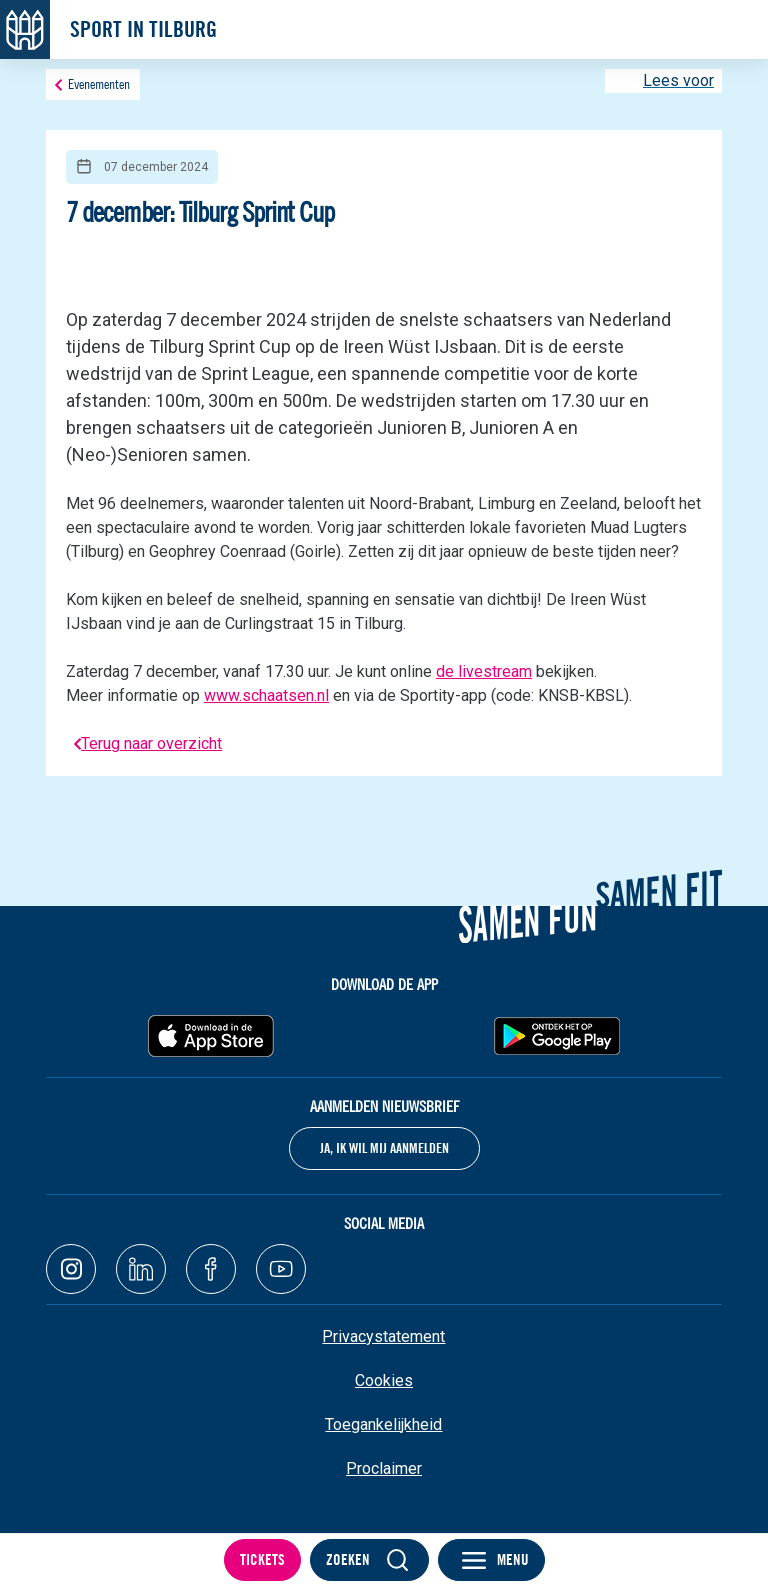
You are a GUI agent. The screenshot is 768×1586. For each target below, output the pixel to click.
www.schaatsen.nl (266, 695)
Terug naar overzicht (151, 743)
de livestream (484, 671)
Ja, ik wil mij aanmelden (384, 1148)
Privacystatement (383, 1336)
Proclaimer (384, 1468)
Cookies (384, 1380)
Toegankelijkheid (383, 1424)
